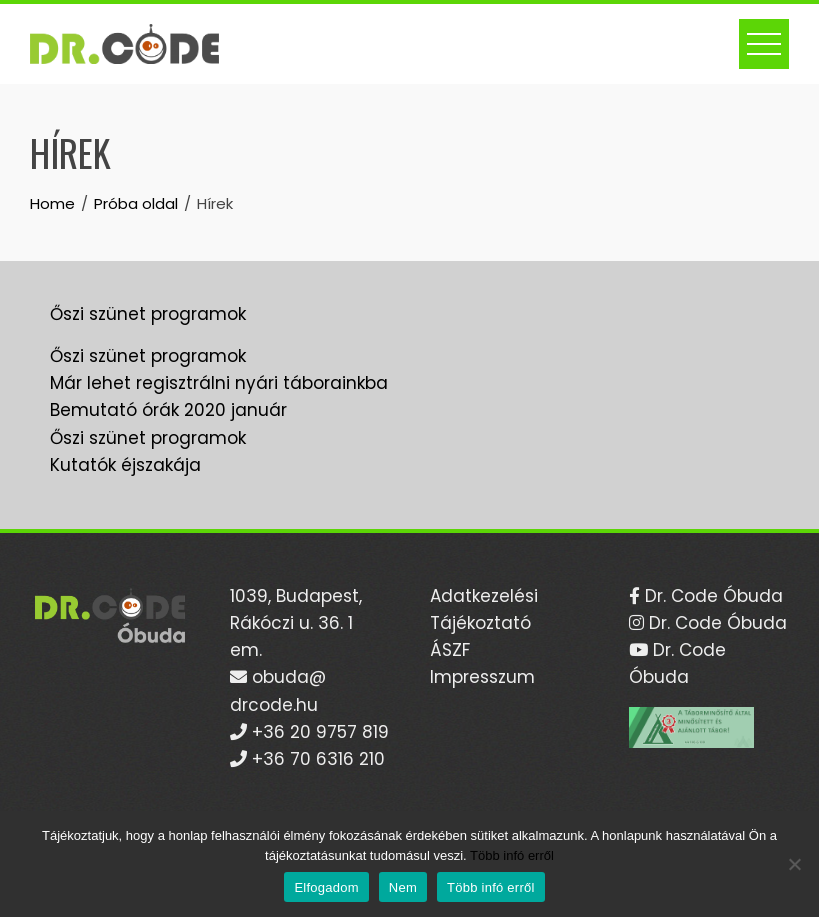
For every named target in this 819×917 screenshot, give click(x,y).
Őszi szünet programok (148, 314)
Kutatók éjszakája (125, 465)
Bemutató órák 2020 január (168, 410)
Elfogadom (326, 887)
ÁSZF (450, 650)
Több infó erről (512, 855)
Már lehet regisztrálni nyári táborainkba (219, 383)
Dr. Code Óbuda (711, 596)
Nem (403, 887)
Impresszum (482, 677)
